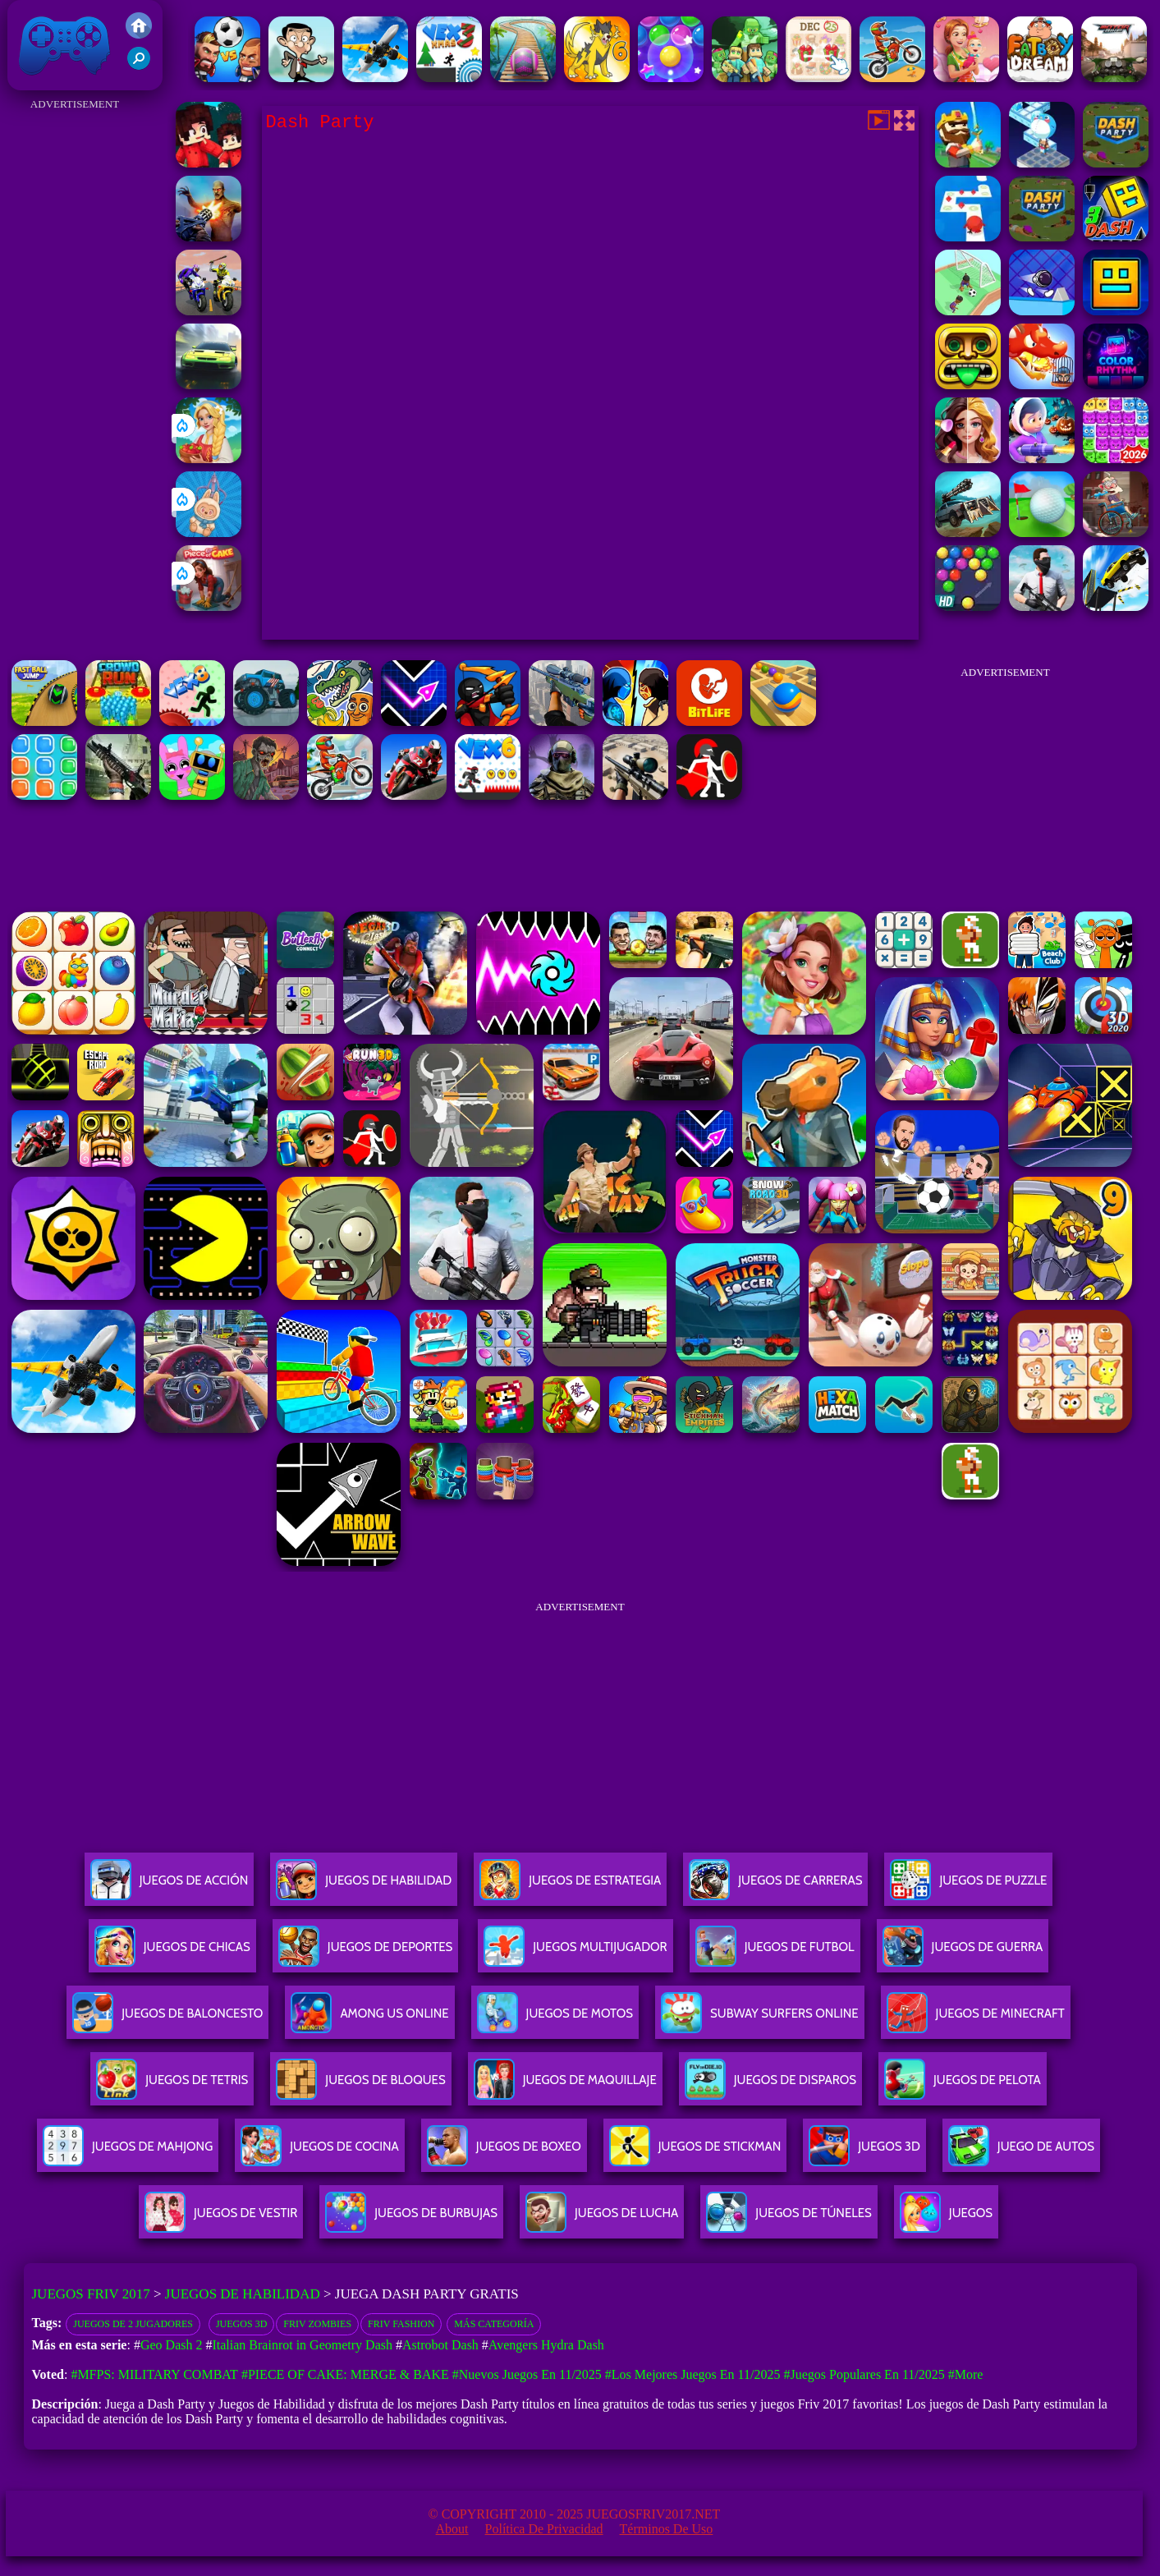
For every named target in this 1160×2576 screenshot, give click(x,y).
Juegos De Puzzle (968, 1886)
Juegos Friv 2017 (65, 45)
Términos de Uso (666, 2529)
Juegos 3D (241, 2324)
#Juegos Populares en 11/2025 (863, 2374)
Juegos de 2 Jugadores (133, 2324)
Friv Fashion (401, 2324)
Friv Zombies (317, 2324)
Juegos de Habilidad (242, 2294)
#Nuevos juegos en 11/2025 (527, 2374)
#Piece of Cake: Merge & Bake (345, 2374)
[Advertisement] (75, 361)
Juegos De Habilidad (364, 1886)
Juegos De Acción (169, 1886)
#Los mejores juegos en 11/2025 (693, 2374)
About (452, 2529)
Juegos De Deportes (365, 1953)
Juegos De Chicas (172, 1953)
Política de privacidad (544, 2529)
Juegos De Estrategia (570, 1886)
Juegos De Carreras (775, 1886)
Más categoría (494, 2324)
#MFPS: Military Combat (154, 2374)
